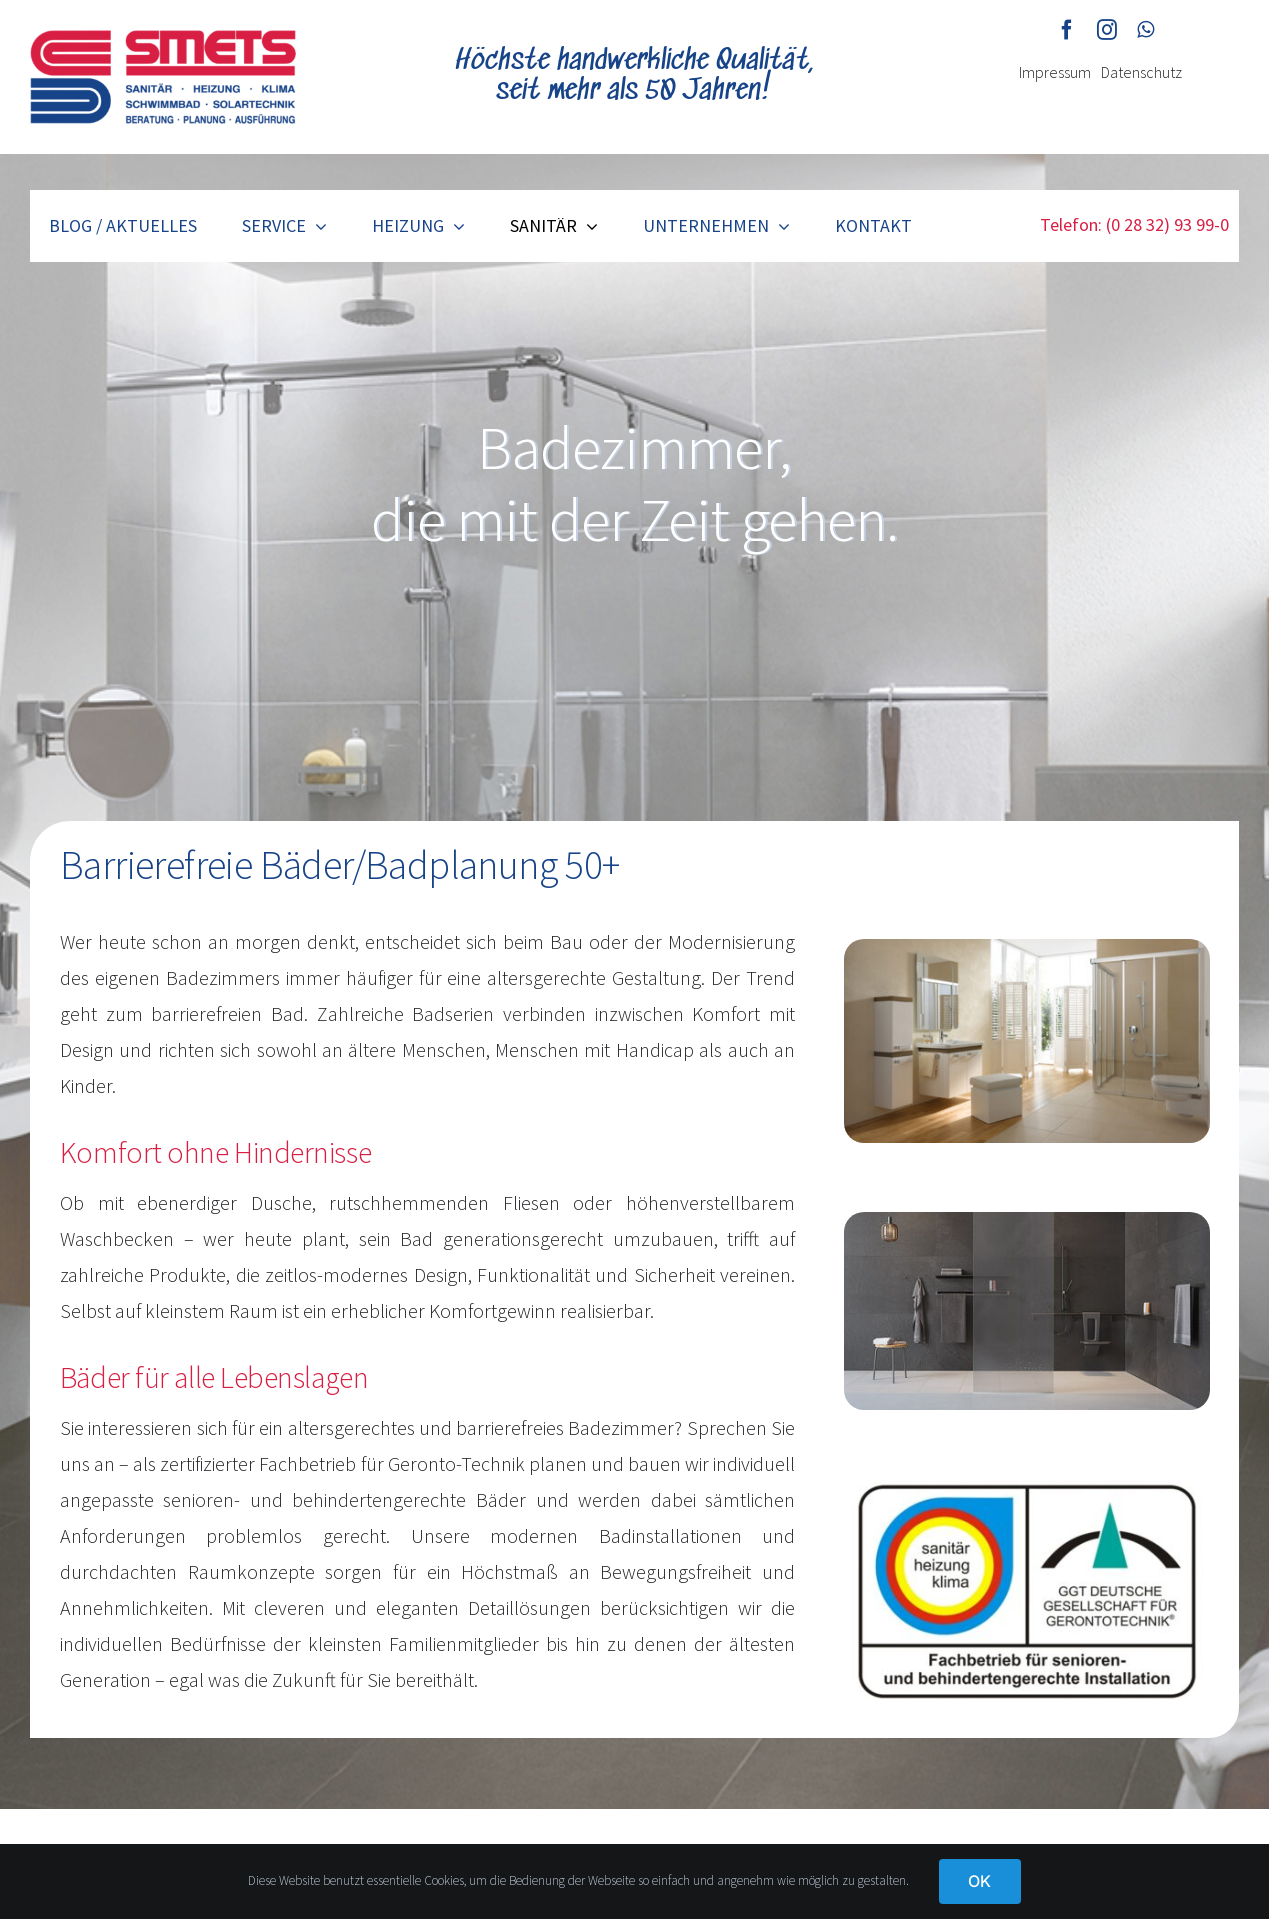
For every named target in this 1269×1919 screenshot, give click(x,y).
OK (979, 1881)
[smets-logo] (163, 39)
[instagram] (1107, 30)
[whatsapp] (1145, 30)
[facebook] (1067, 30)
